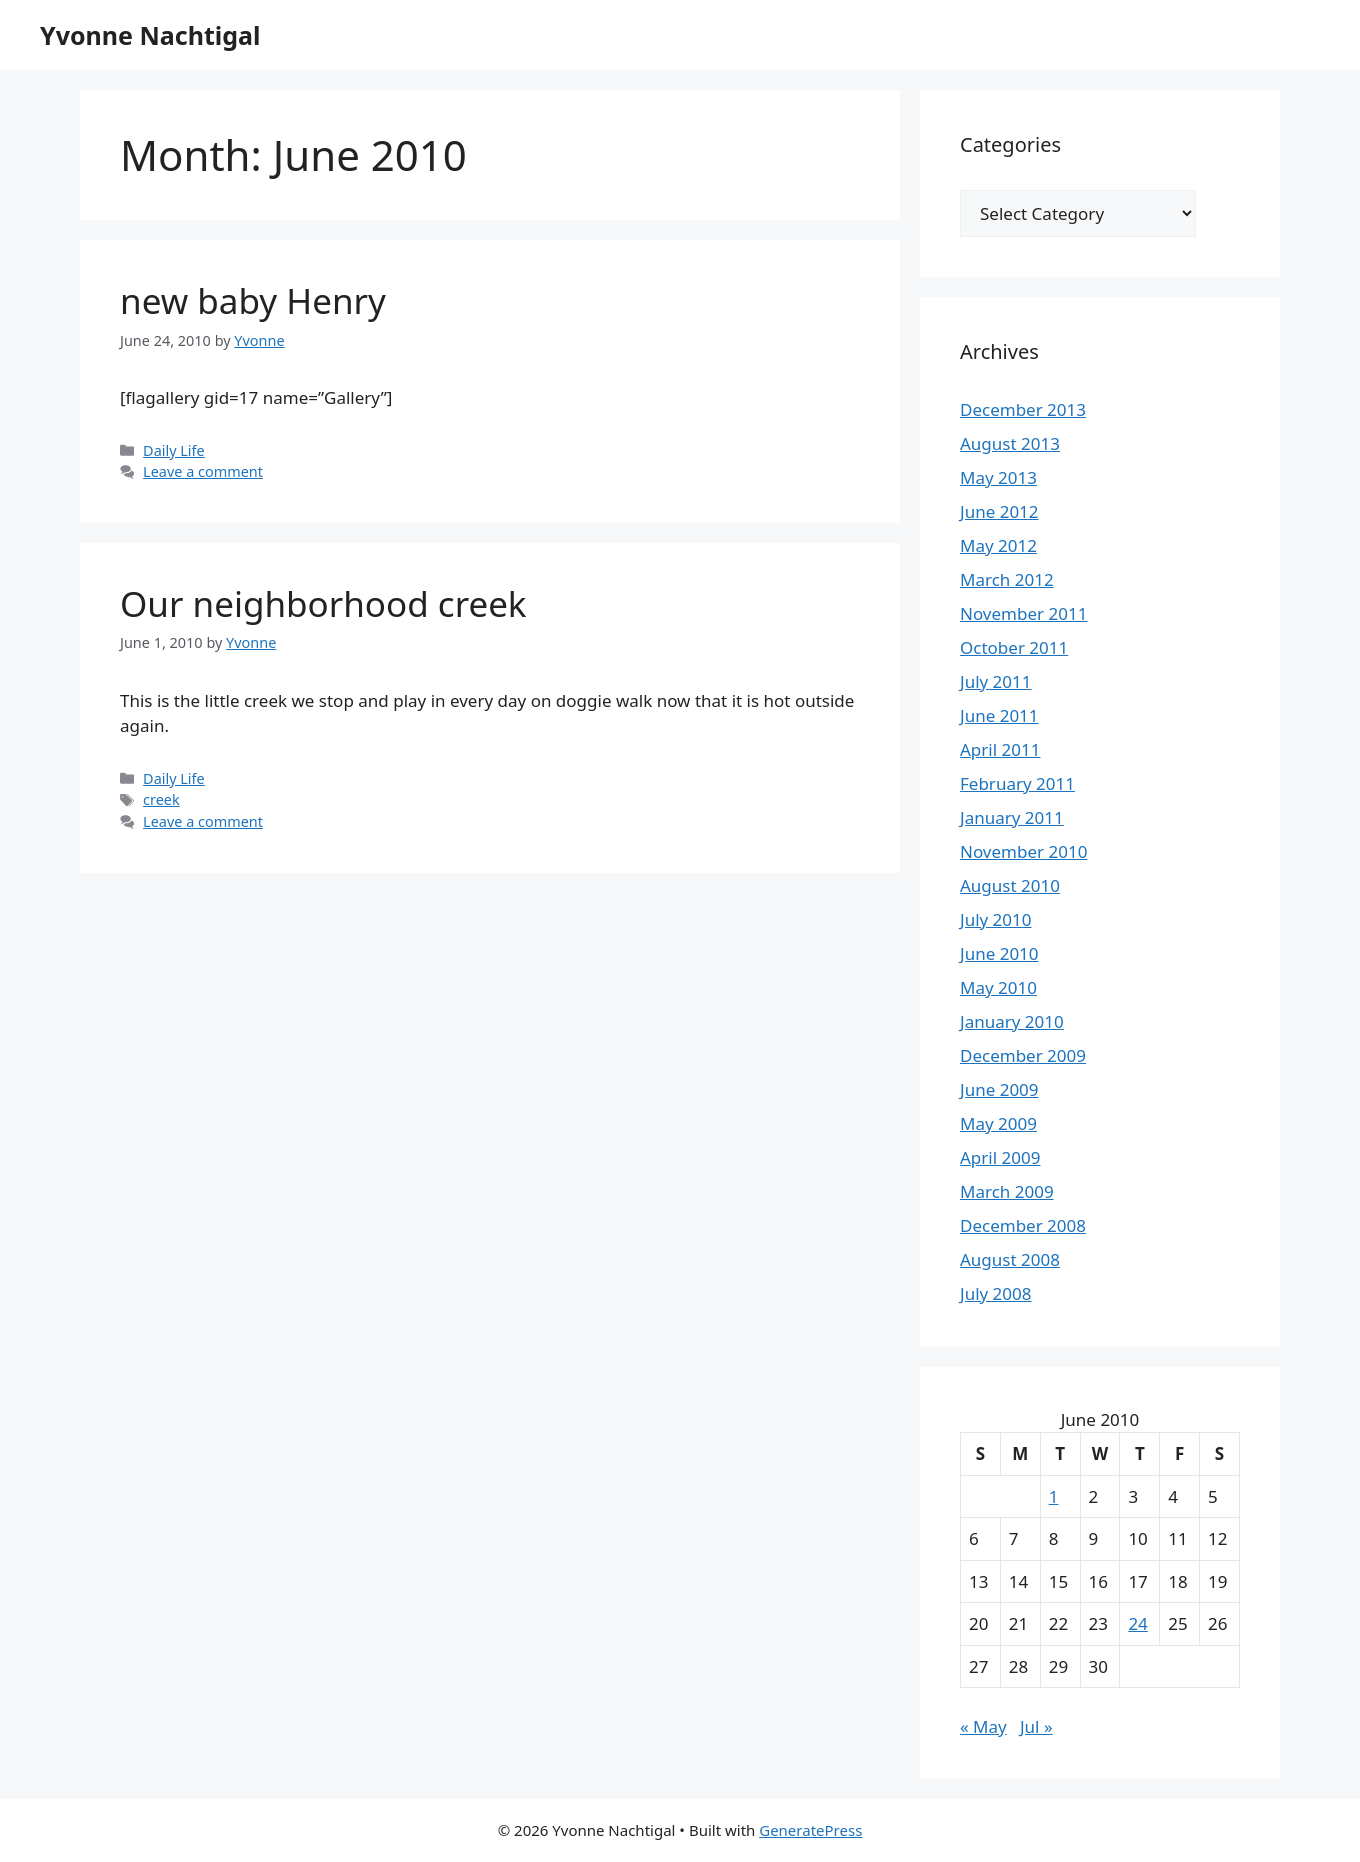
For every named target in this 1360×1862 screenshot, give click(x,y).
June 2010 (999, 953)
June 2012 (999, 511)
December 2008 (1023, 1225)
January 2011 (1012, 817)
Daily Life (174, 450)
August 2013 (1010, 443)
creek (161, 799)
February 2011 (1017, 783)
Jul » (1036, 1726)
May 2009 (998, 1123)
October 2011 (1014, 647)
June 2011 (999, 715)
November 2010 (1023, 851)
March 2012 (1007, 579)
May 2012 (998, 545)
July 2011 (996, 681)
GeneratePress (810, 1830)
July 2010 (996, 919)
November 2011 (1023, 613)
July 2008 (996, 1293)
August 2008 (1010, 1259)
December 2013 (1023, 409)
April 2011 (1000, 749)
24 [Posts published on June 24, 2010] (1137, 1623)
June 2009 (999, 1089)
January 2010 (1012, 1021)
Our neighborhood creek (323, 603)
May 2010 (998, 987)
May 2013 (998, 477)
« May (983, 1726)
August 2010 (1010, 885)
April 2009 (1000, 1157)
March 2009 (1007, 1191)
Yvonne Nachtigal (150, 35)
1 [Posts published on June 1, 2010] (1054, 1496)
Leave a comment (203, 471)
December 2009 (1023, 1055)
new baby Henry (253, 300)
